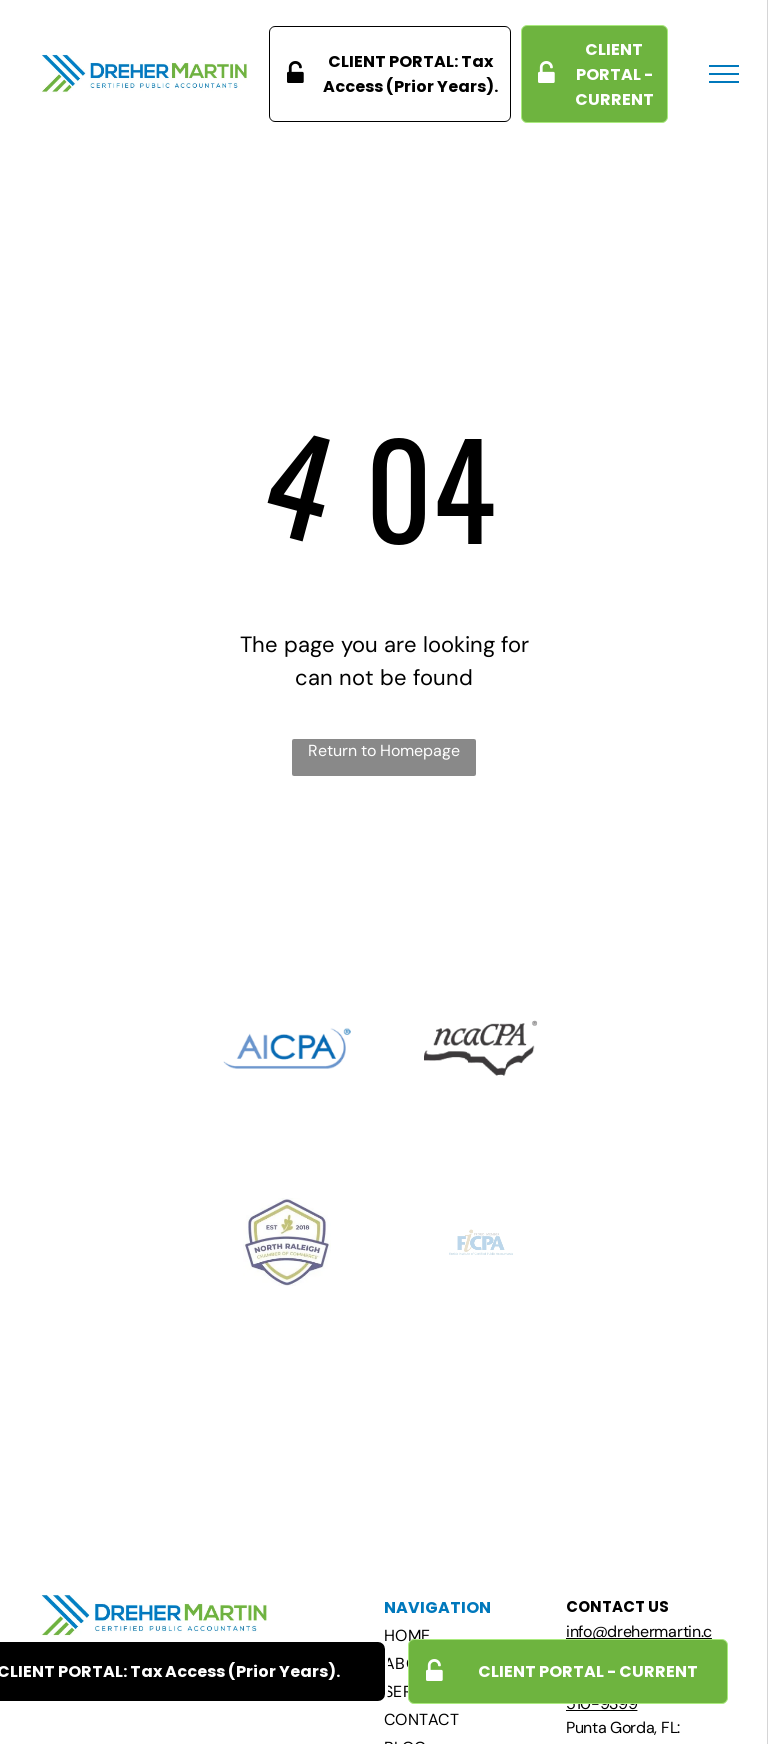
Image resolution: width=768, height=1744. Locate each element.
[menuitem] (470, 1636)
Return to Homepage (384, 750)
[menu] (724, 74)
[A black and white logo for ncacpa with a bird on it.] (481, 1048)
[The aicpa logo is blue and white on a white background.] (287, 1048)
